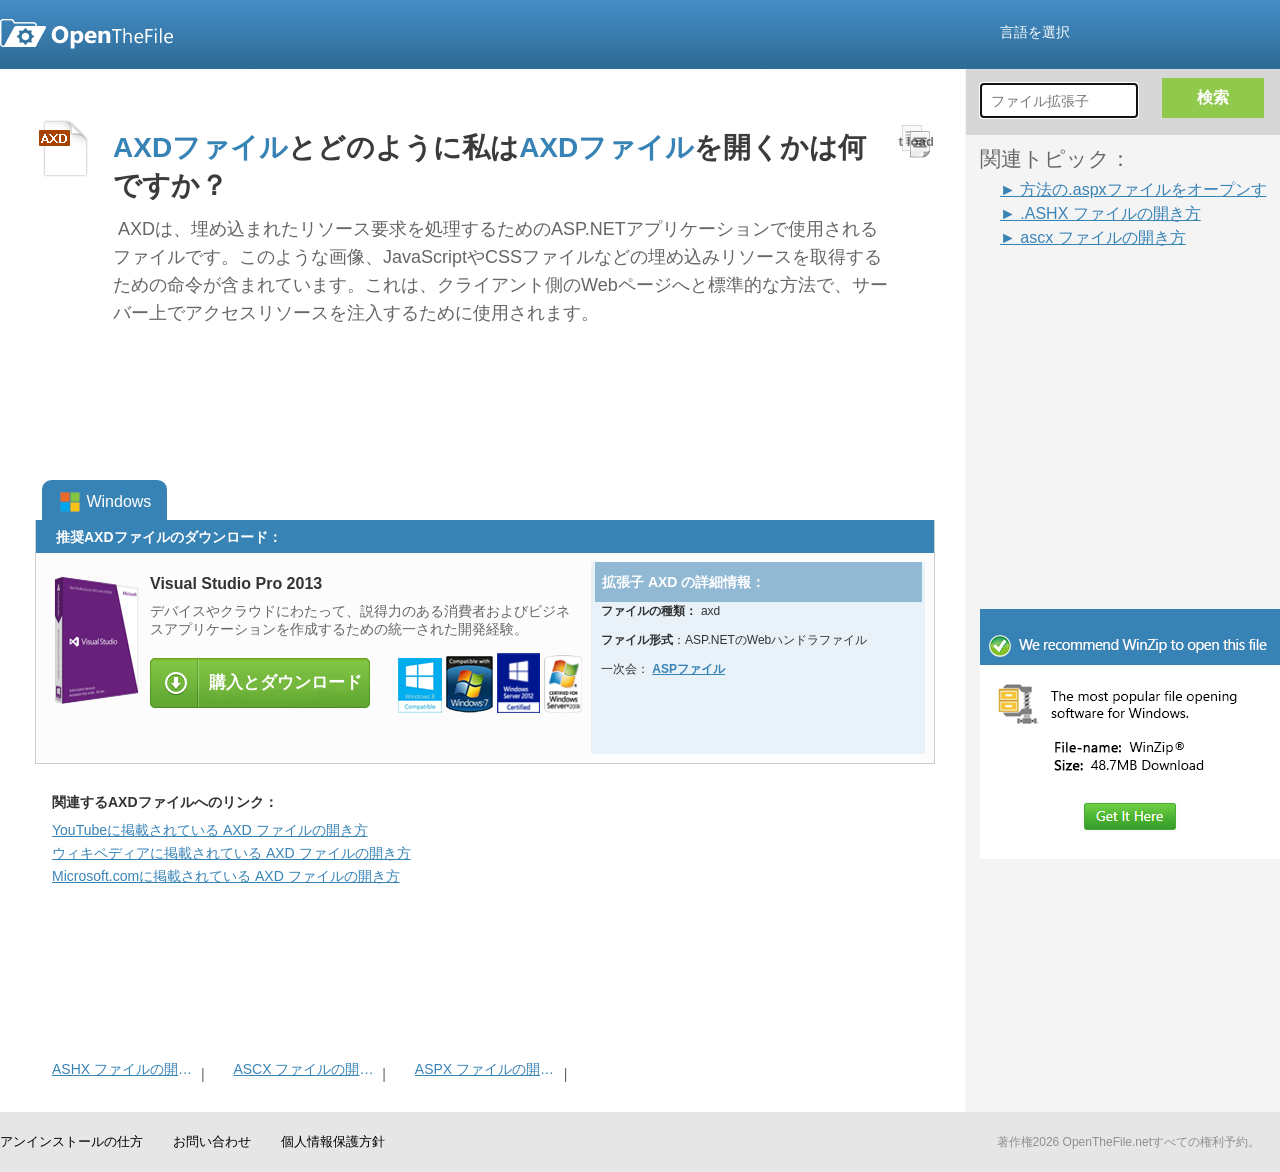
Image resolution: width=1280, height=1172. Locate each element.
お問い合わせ (212, 1141)
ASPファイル (688, 669)
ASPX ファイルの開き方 (487, 1069)
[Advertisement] (1130, 474)
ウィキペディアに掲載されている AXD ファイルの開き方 (231, 853)
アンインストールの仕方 (71, 1141)
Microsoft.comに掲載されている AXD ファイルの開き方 (226, 876)
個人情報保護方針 (333, 1141)
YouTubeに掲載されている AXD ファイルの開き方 (210, 830)
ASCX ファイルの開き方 (305, 1069)
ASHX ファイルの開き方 (124, 1069)
